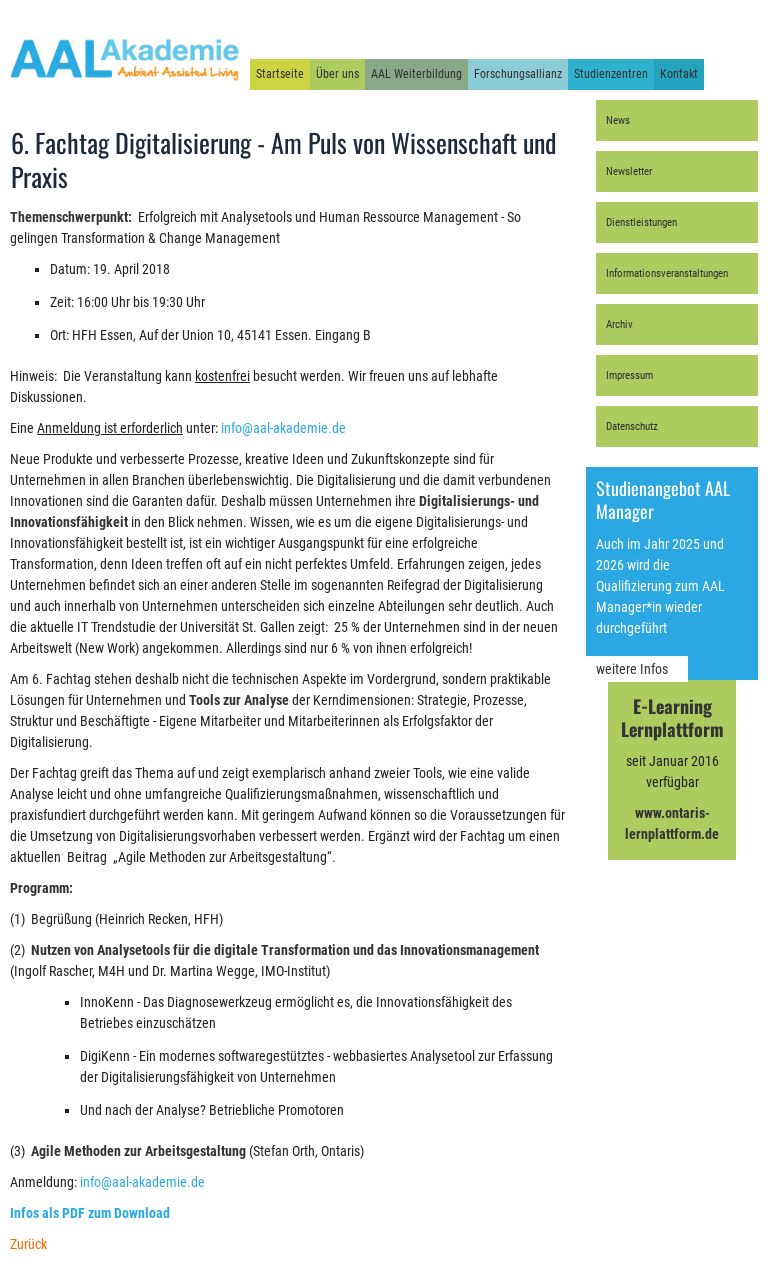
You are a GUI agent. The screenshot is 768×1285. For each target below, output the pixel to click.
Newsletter (629, 171)
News (618, 120)
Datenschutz (632, 426)
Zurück (28, 1244)
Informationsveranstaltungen (667, 273)
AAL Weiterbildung (416, 74)
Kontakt (679, 74)
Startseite (280, 74)
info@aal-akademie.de (283, 428)
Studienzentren (611, 74)
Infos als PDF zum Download (90, 1213)
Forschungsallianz (518, 74)
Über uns (337, 74)
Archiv (619, 324)
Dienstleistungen (641, 222)
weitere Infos (632, 669)
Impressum (629, 375)
